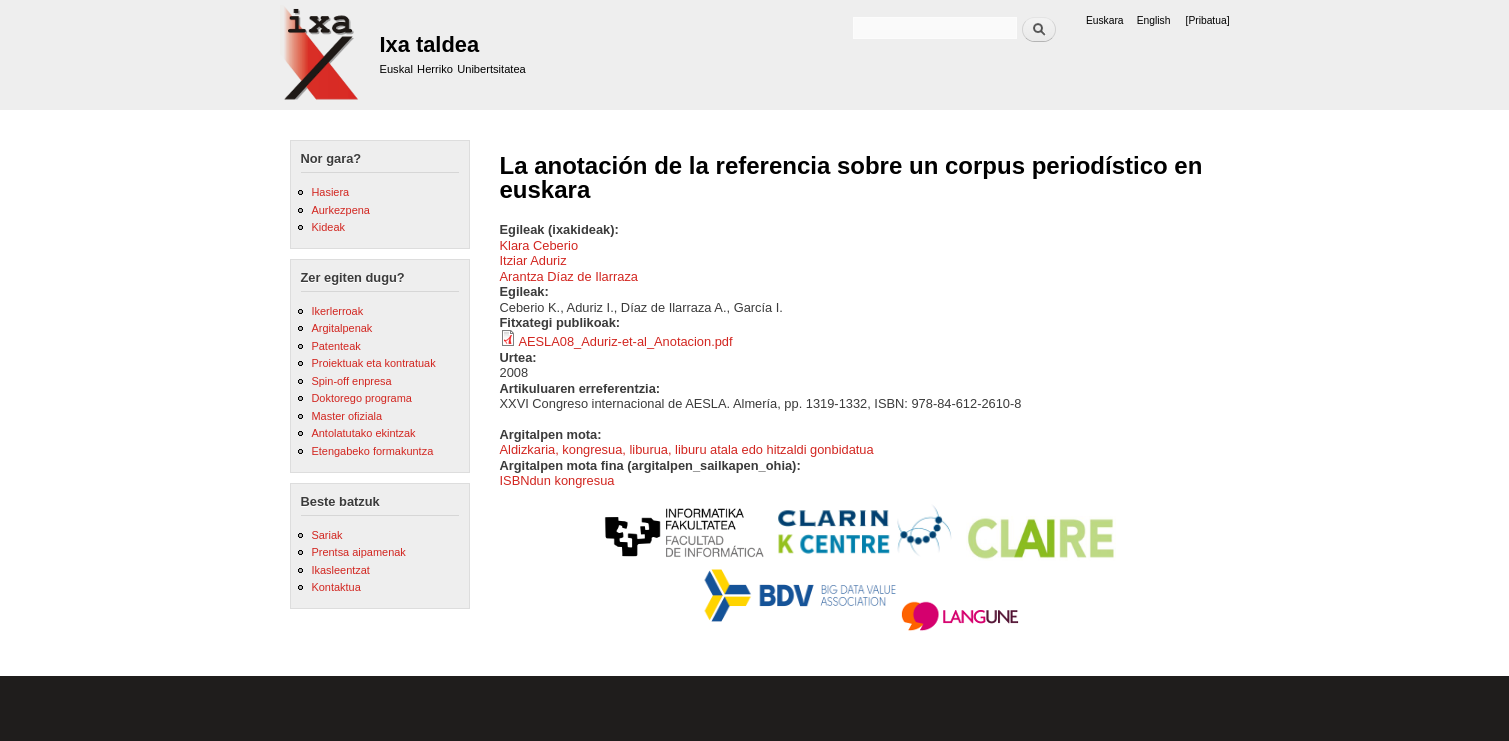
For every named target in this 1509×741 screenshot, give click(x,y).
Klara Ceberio (539, 245)
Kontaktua (335, 587)
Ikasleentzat (340, 570)
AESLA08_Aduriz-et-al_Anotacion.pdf (625, 341)
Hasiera (330, 192)
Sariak (326, 535)
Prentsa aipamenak (358, 552)
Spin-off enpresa (351, 381)
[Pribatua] (1208, 20)
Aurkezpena (340, 210)
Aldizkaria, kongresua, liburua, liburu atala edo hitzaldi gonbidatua (687, 449)
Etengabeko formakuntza (372, 451)
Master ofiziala (346, 416)
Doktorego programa (361, 398)
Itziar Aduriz (533, 260)
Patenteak (335, 346)
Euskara (1105, 20)
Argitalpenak (341, 328)
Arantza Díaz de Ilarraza (569, 276)
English (1154, 20)
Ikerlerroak (337, 311)
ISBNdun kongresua (557, 480)
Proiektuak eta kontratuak (373, 363)
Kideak (328, 227)
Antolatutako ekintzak (363, 433)
